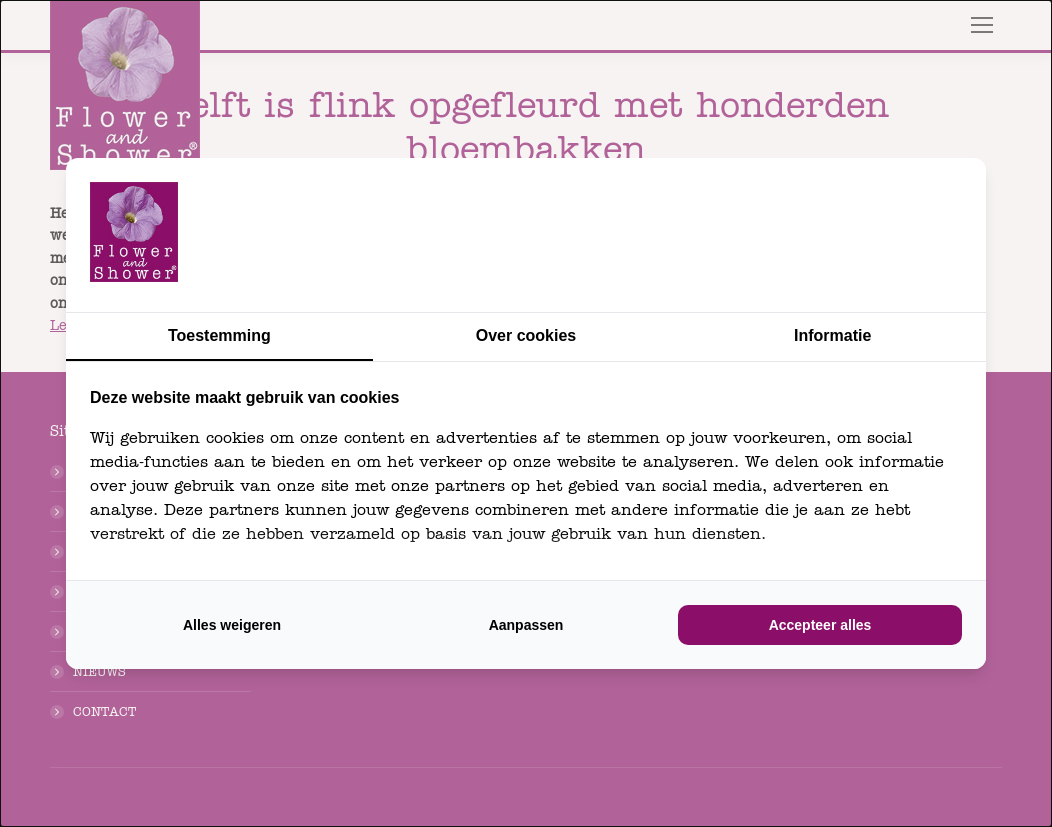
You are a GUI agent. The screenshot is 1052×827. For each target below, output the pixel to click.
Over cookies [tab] (526, 335)
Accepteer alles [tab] (820, 625)
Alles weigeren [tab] (232, 625)
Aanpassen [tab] (526, 625)
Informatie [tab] (832, 335)
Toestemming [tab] (219, 335)
